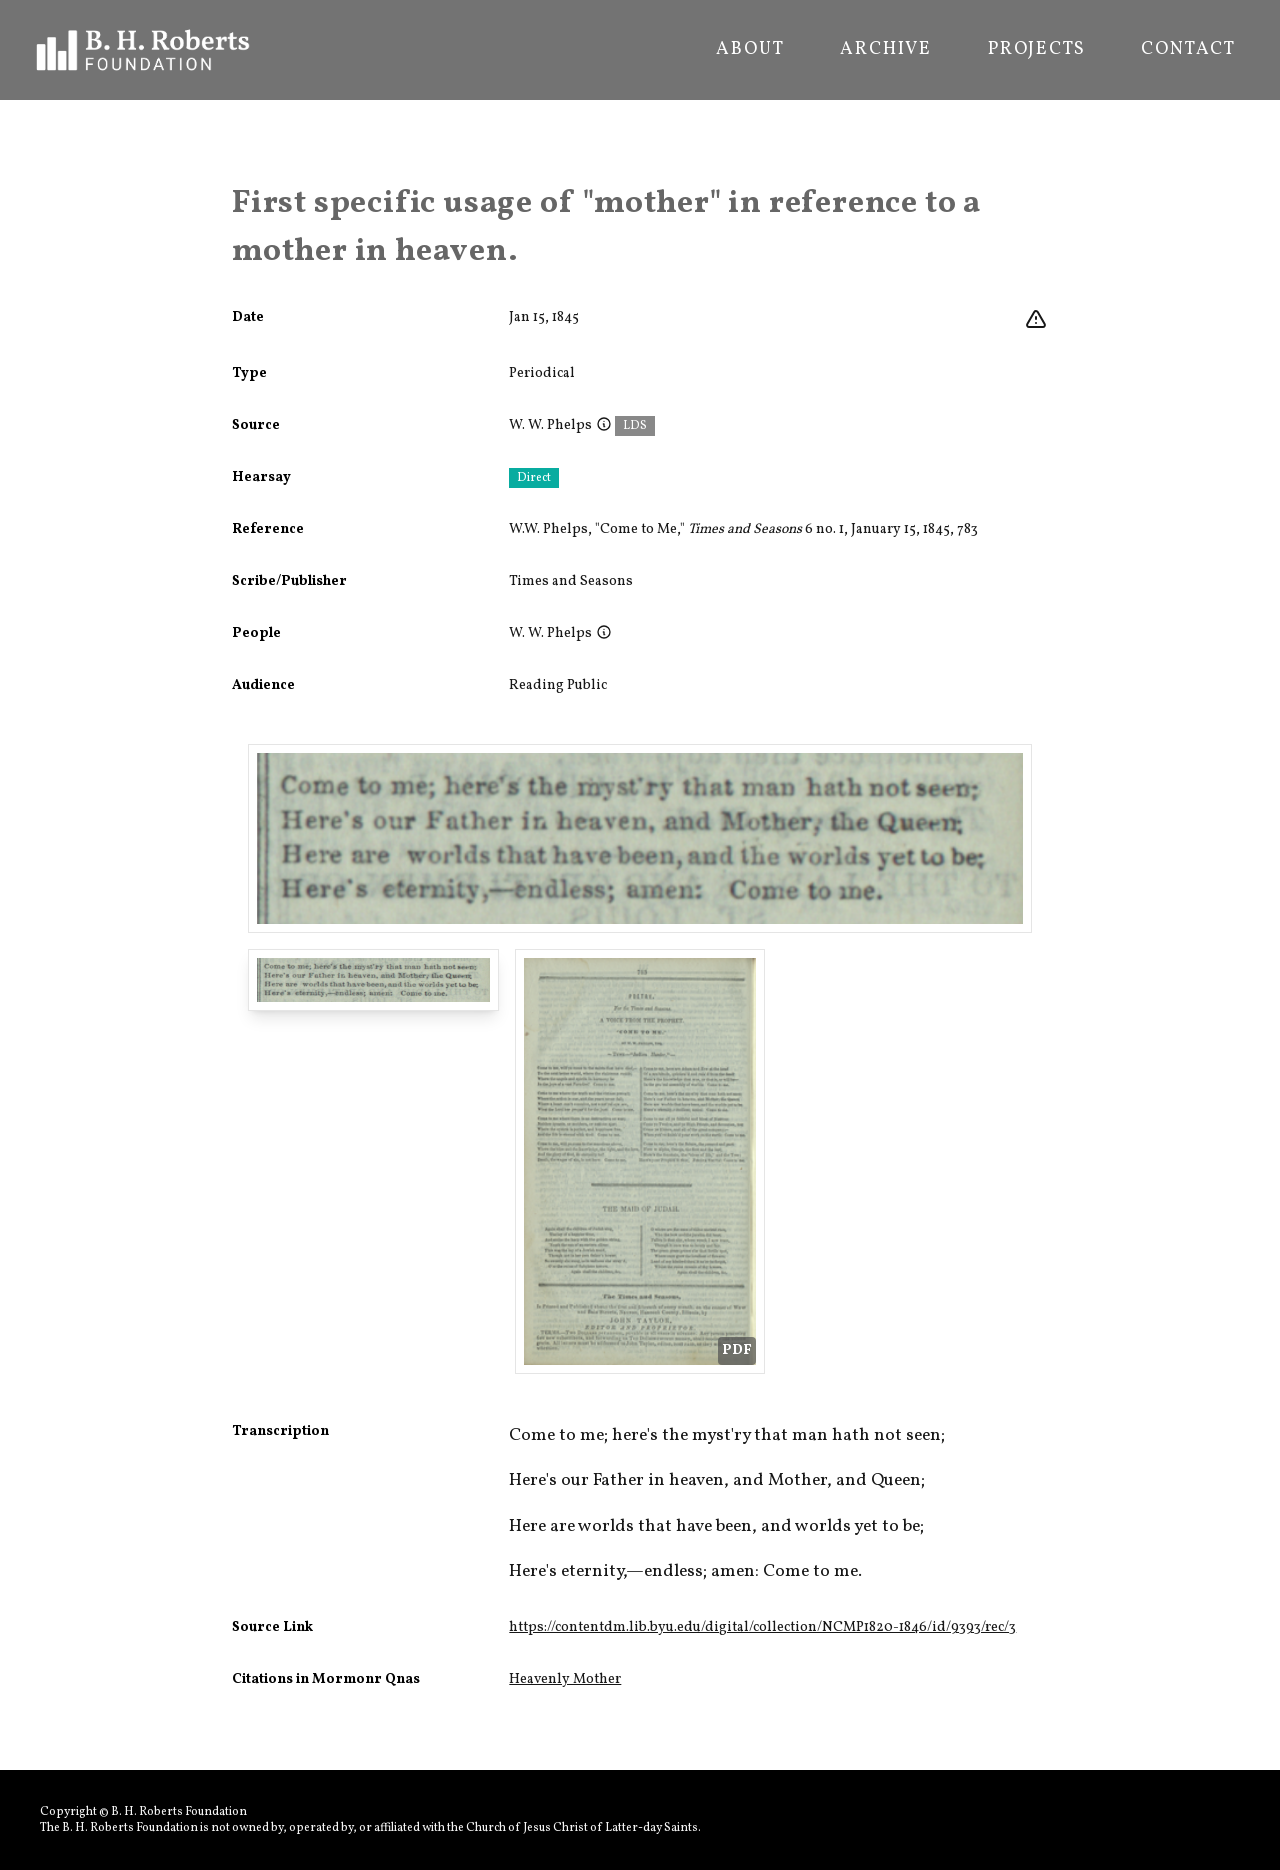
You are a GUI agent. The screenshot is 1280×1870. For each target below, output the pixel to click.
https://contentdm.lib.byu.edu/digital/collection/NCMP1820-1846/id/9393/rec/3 (762, 1627)
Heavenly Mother (565, 1679)
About (750, 50)
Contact (1188, 50)
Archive (886, 50)
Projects (1036, 50)
